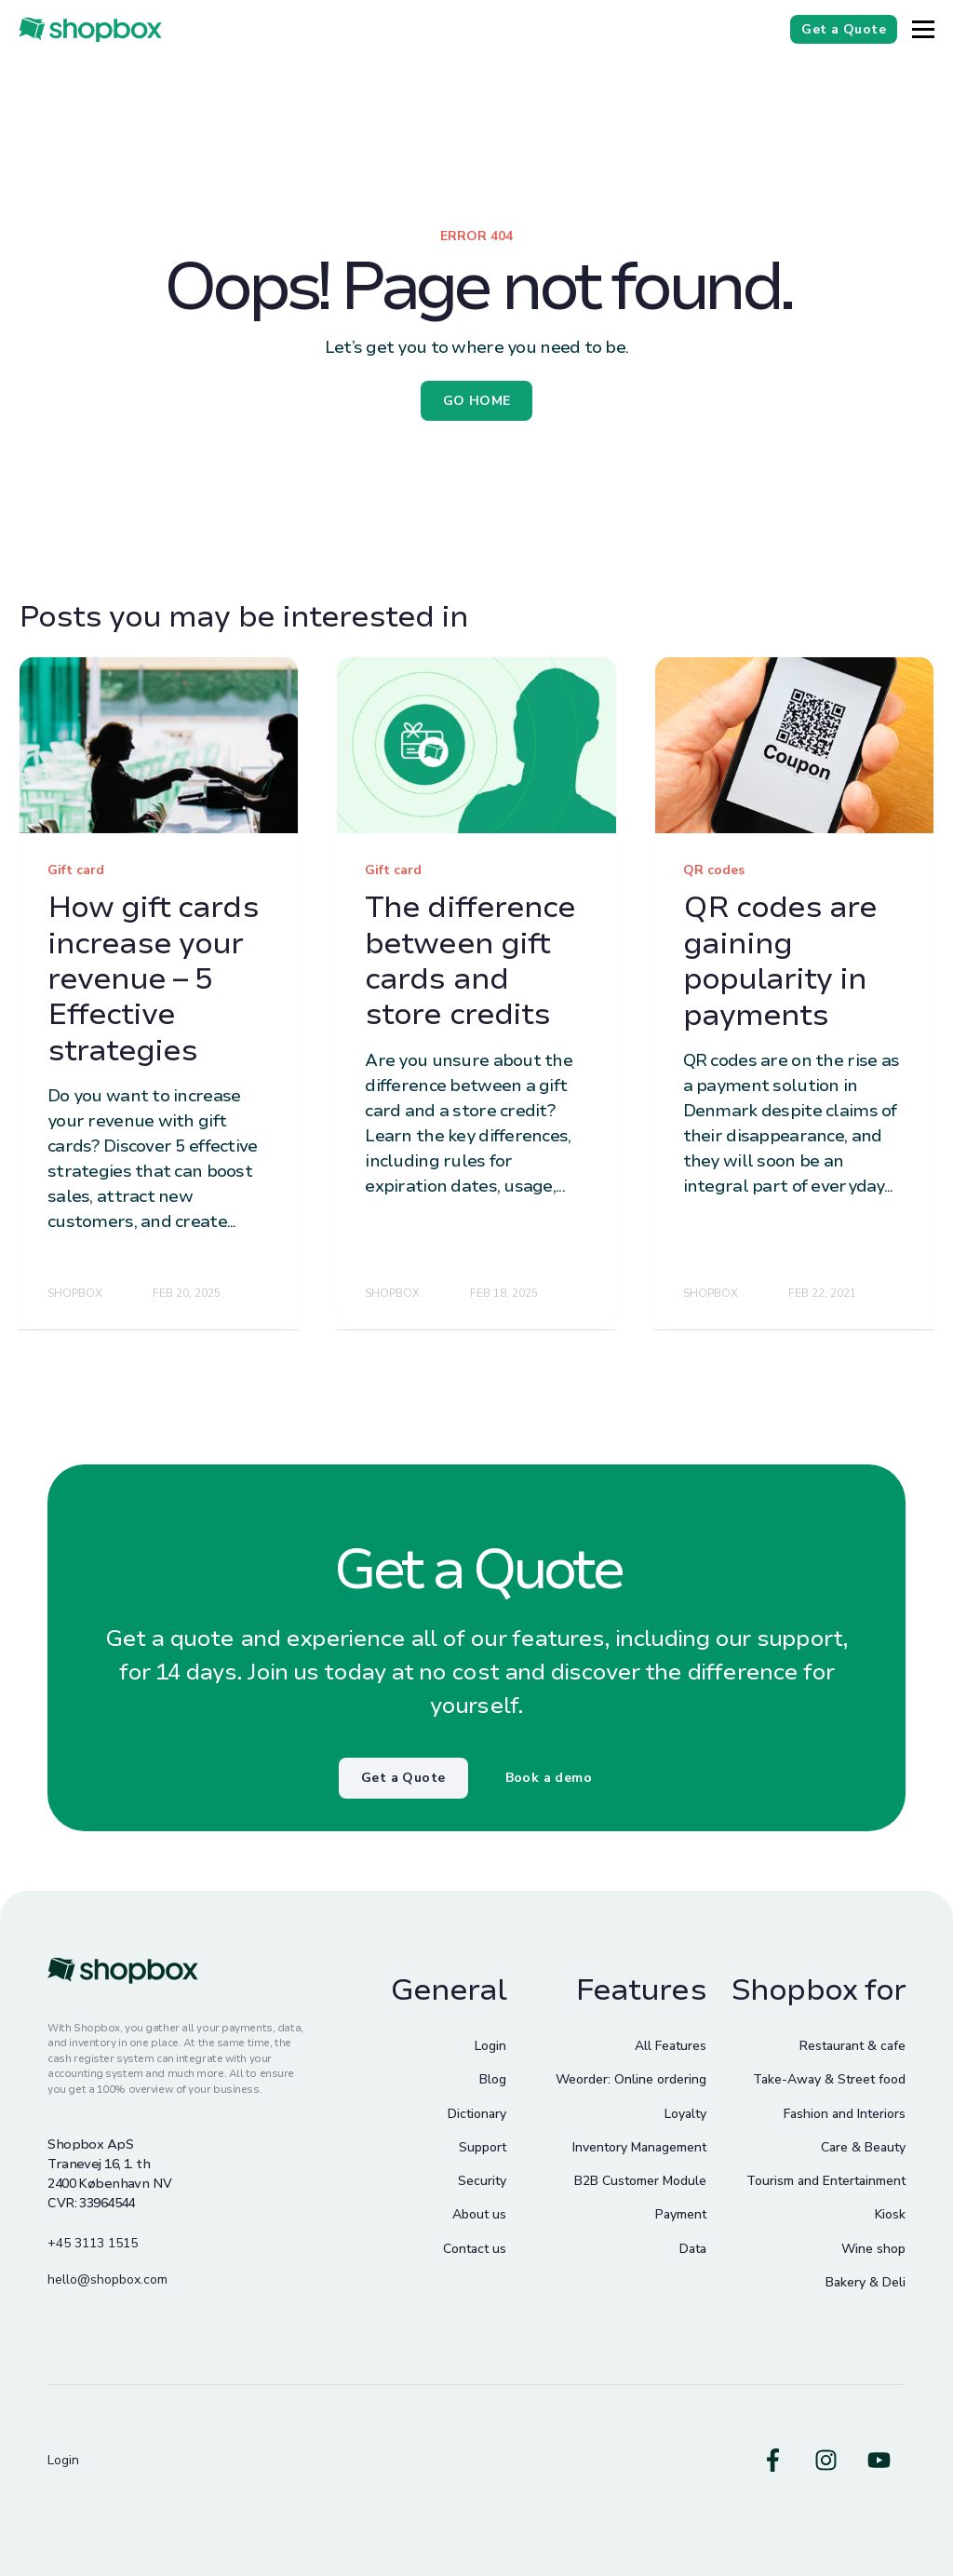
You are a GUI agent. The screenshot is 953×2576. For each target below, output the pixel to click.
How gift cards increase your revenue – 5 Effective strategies (153, 979)
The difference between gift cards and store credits (470, 960)
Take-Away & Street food (829, 2079)
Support (482, 2147)
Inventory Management (639, 2147)
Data (692, 2249)
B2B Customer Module (640, 2181)
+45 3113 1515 (92, 2243)
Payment (680, 2214)
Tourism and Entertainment (826, 2181)
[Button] (923, 29)
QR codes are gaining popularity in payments (780, 960)
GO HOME (477, 401)
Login (490, 2046)
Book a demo (549, 1778)
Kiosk (890, 2214)
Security (482, 2181)
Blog (492, 2079)
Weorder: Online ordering (631, 2079)
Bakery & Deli (865, 2282)
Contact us (474, 2249)
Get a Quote (403, 1778)
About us (479, 2214)
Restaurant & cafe (852, 2046)
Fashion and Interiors (845, 2114)
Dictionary (477, 2114)
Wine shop (873, 2249)
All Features (670, 2046)
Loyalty (685, 2114)
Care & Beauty (863, 2147)
